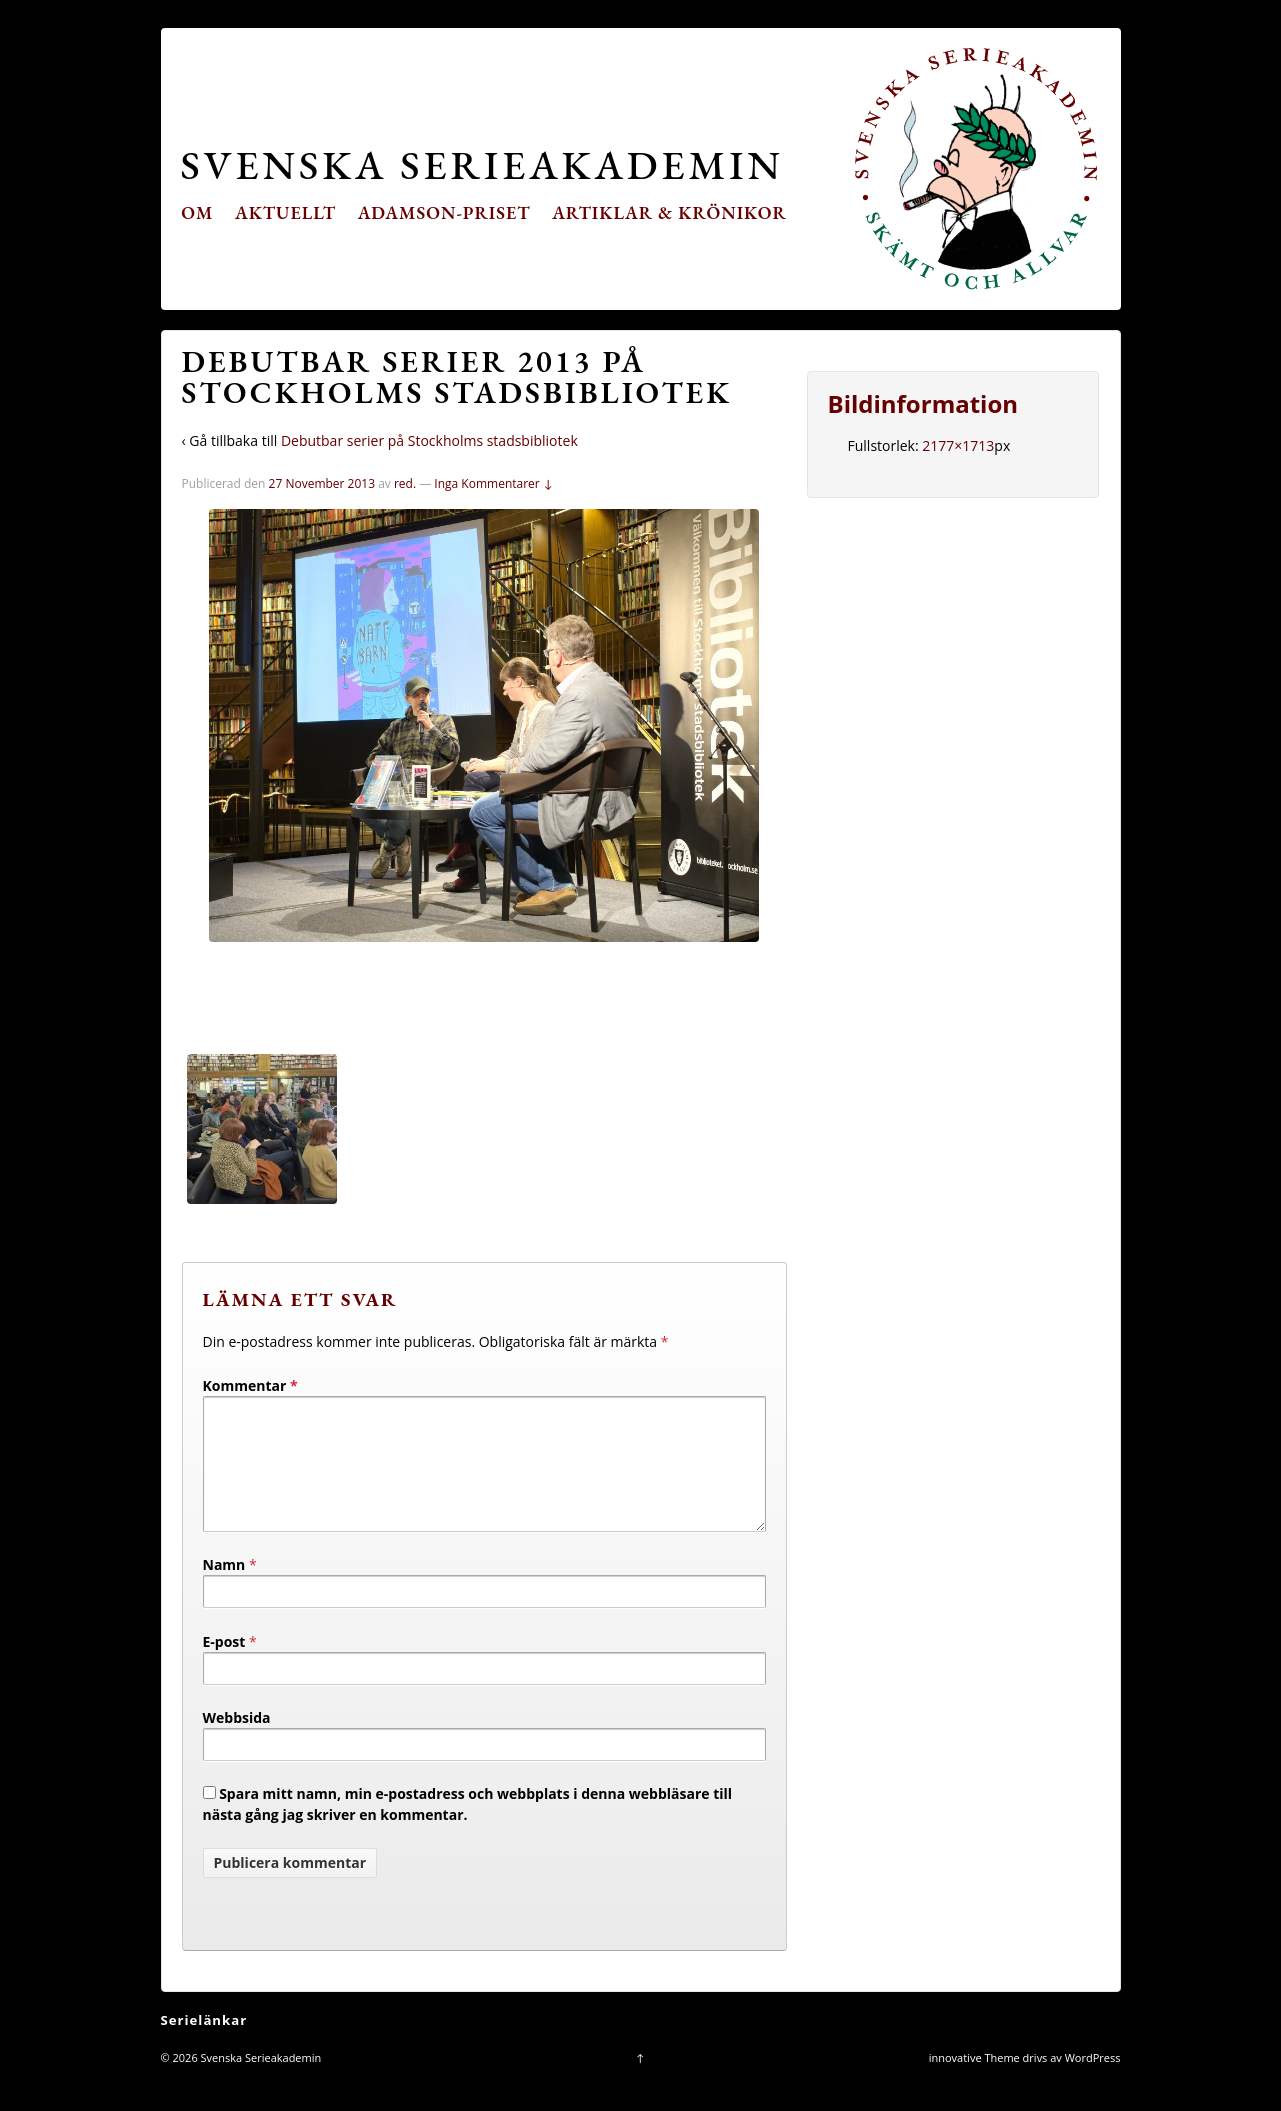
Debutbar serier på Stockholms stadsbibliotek (429, 440)
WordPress (1093, 2081)
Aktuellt (285, 212)
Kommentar (250, 1385)
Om (197, 212)
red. (405, 483)
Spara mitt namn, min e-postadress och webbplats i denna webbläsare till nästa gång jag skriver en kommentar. (468, 1828)
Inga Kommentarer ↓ (493, 483)
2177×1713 (958, 445)
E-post (224, 1665)
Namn (224, 1588)
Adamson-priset (444, 212)
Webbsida (237, 1741)
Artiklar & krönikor (669, 212)
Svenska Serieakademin (482, 164)
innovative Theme (974, 2081)
